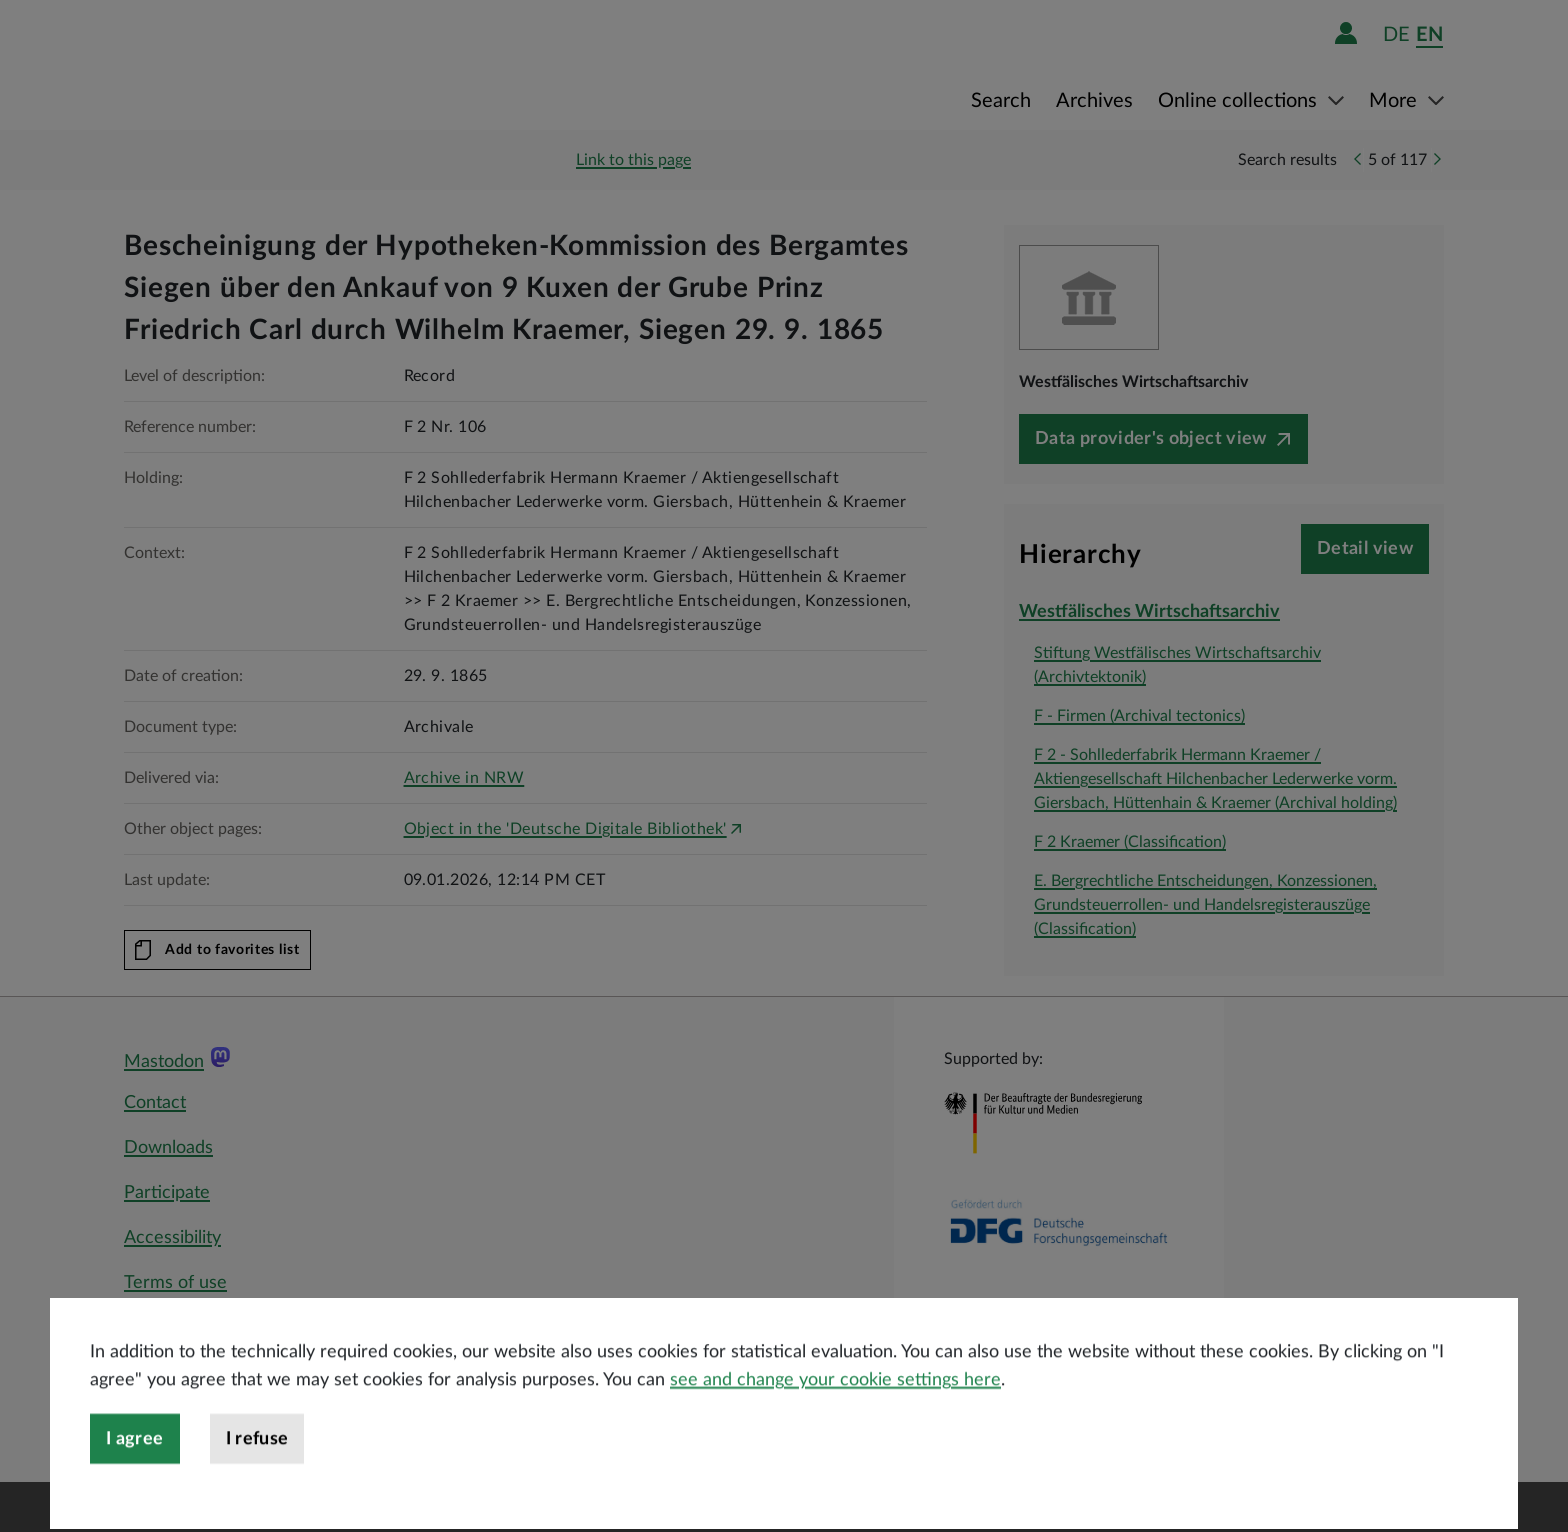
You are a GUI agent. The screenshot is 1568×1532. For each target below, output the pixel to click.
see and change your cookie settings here (835, 1431)
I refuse (257, 1490)
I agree (135, 1490)
